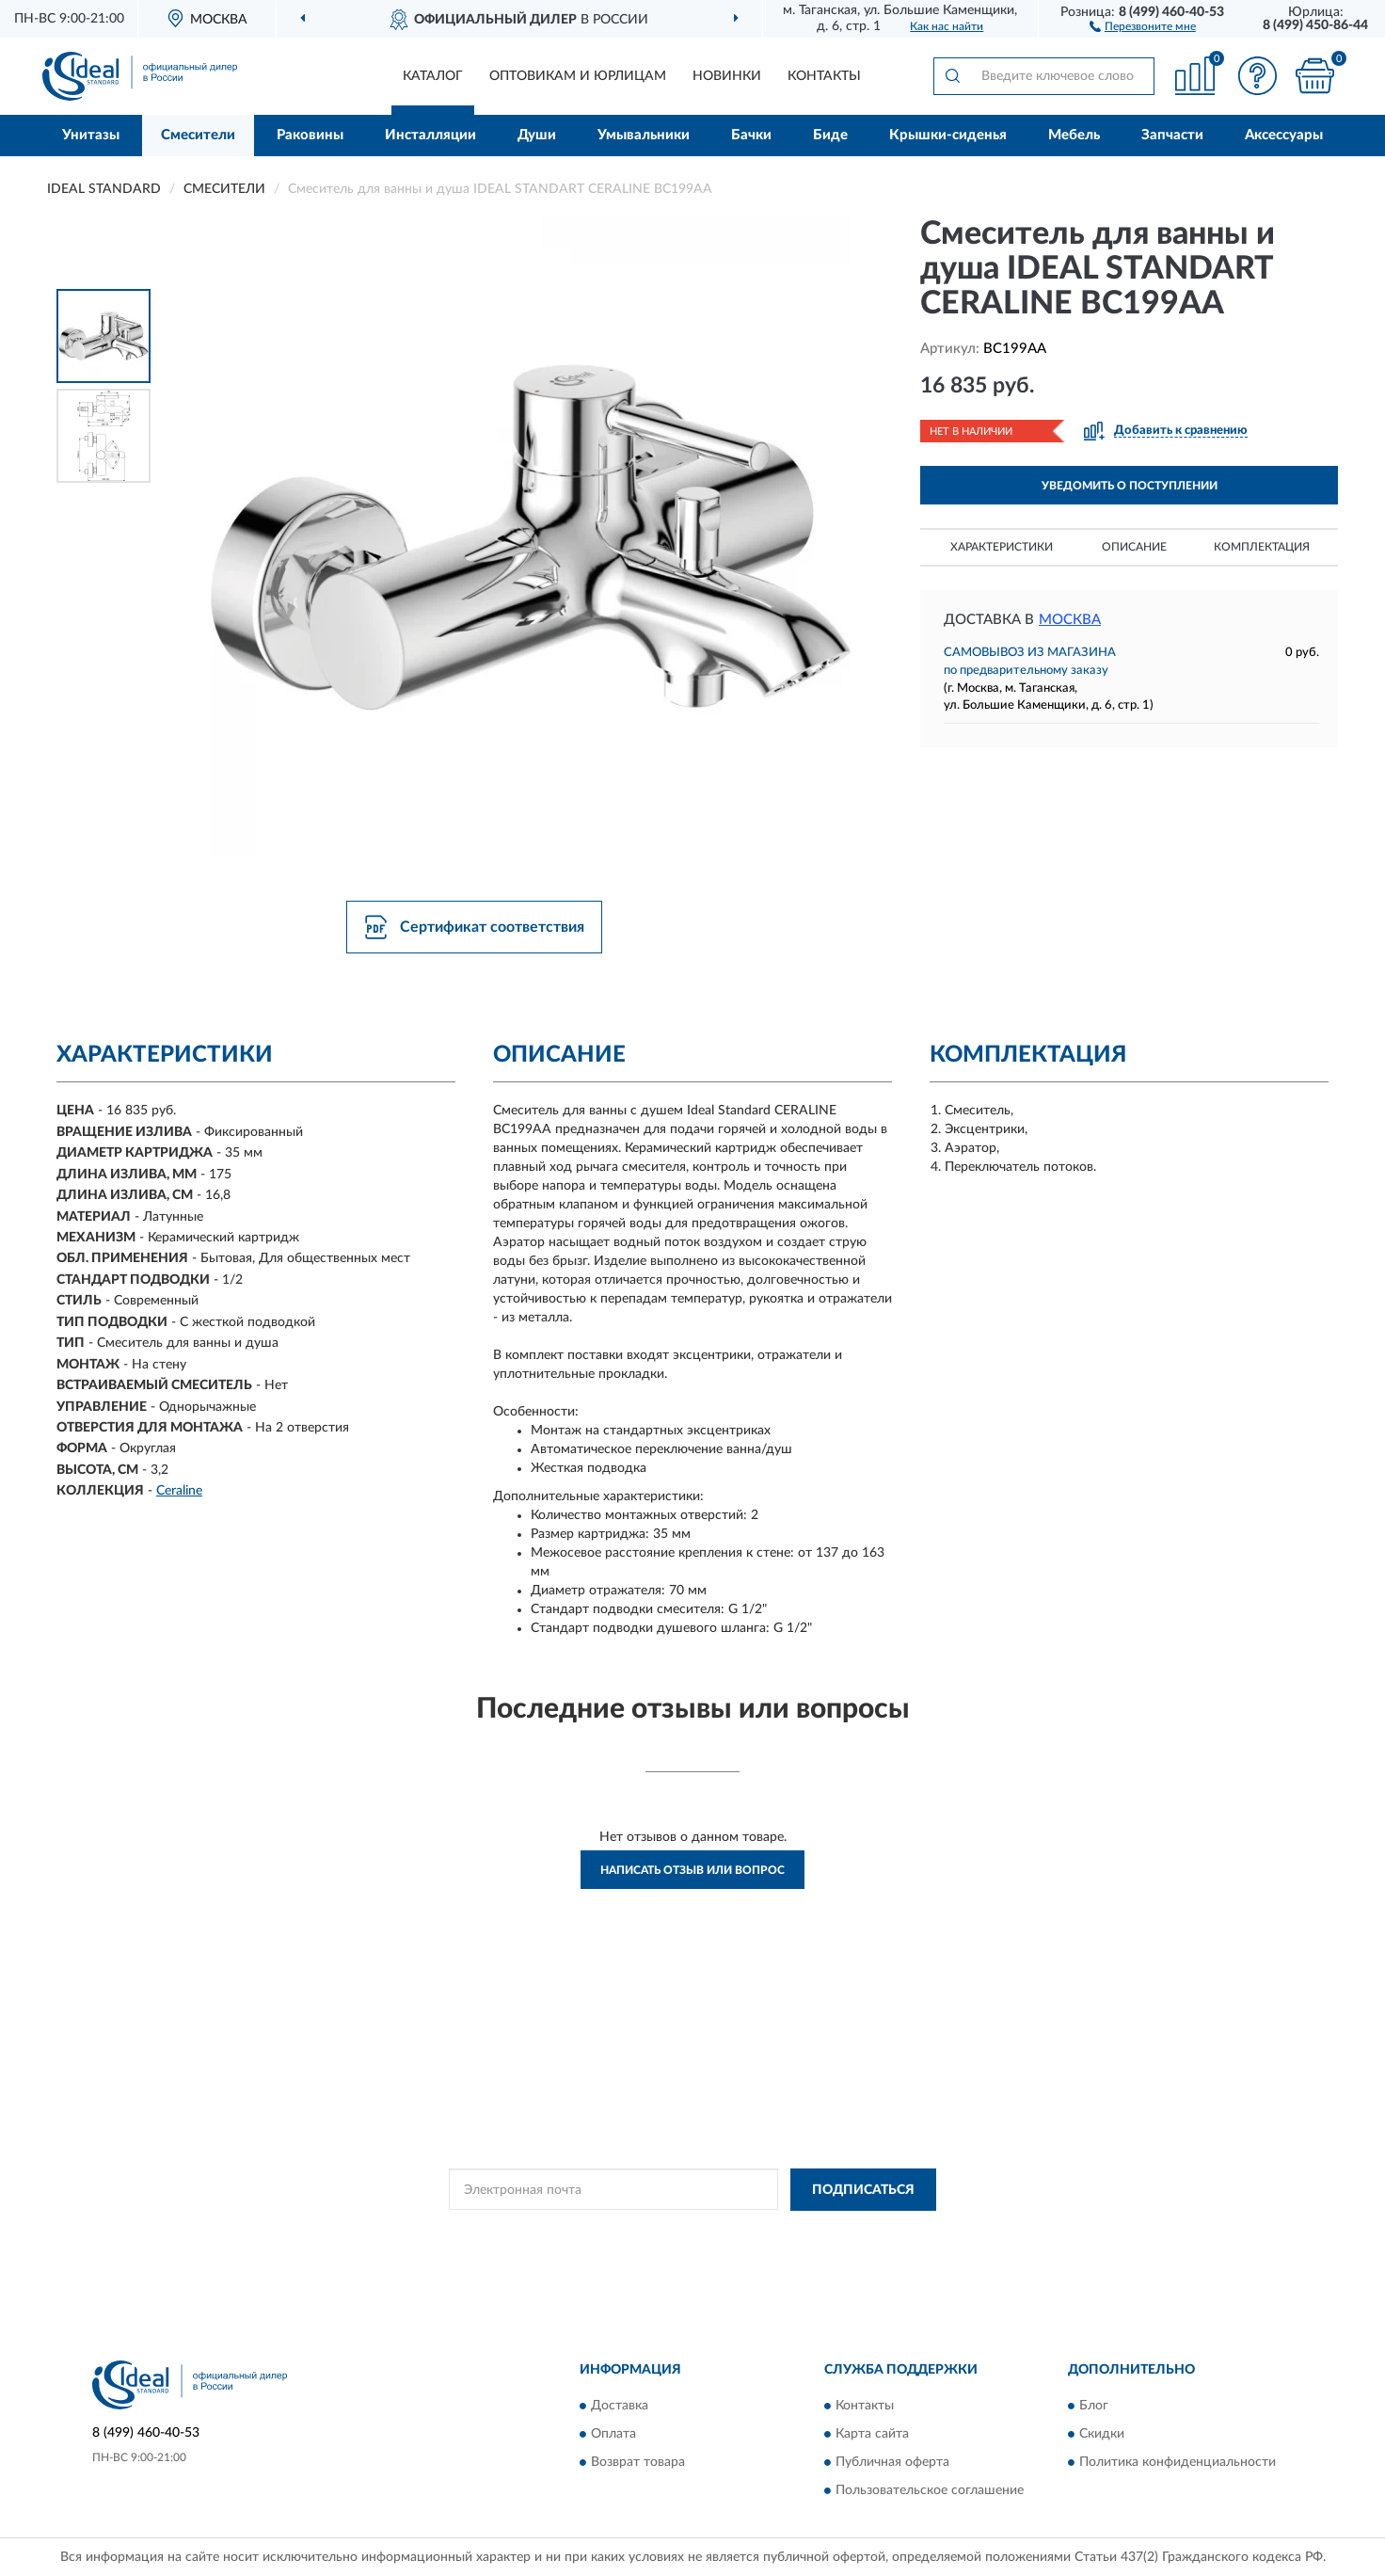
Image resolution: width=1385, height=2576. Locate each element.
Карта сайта (872, 2434)
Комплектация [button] (1262, 546)
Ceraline (179, 1490)
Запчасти (1172, 135)
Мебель (1074, 135)
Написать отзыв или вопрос (692, 1870)
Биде (830, 135)
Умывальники (643, 135)
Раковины (310, 135)
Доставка (619, 2406)
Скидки (1101, 2434)
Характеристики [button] (1001, 546)
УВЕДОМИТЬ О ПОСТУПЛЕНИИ (1130, 485)
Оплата (613, 2434)
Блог (1093, 2406)
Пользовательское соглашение (930, 2491)
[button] (1143, 25)
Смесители (198, 135)
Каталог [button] (433, 76)
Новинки (726, 76)
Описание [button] (1134, 546)
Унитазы (90, 135)
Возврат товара (638, 2463)
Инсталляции (430, 135)
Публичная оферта (892, 2463)
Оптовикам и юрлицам (577, 76)
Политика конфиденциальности (1177, 2463)
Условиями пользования (832, 2232)
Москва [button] (1070, 620)
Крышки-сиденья (948, 135)
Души (536, 135)
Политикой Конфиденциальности (666, 2232)
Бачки (751, 135)
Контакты (824, 76)
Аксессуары (1284, 135)
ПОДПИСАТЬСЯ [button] (863, 2190)
